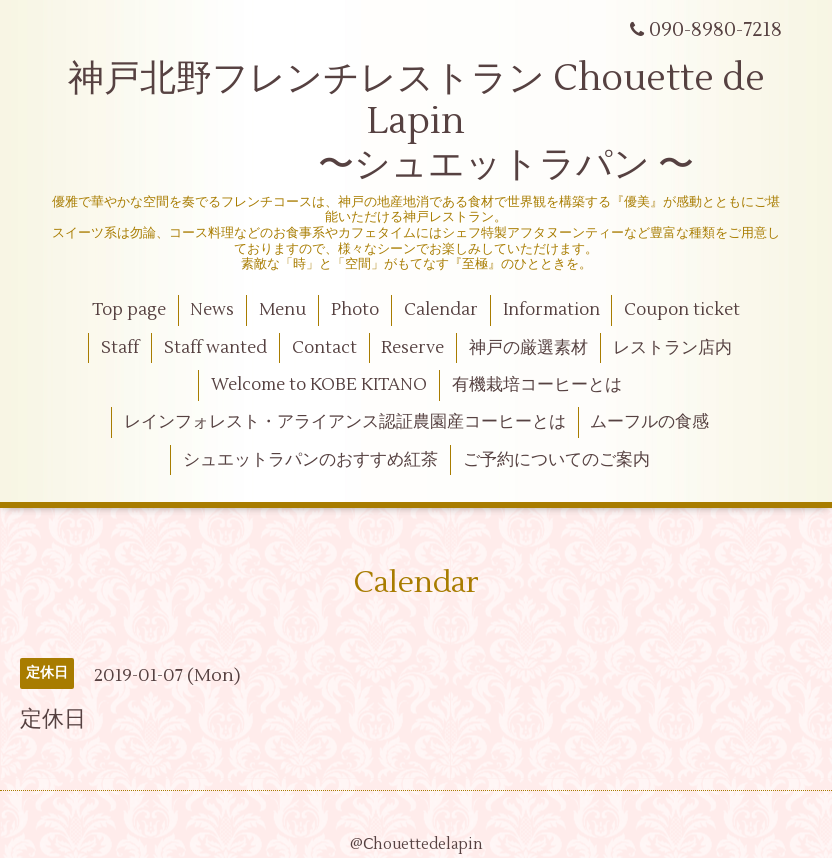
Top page (129, 310)
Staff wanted (215, 348)
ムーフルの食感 (649, 422)
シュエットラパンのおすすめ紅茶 (310, 460)
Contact (324, 348)
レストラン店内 (672, 348)
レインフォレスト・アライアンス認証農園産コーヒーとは (345, 422)
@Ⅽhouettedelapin (416, 844)
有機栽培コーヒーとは (537, 385)
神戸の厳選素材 (528, 348)
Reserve (412, 348)
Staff (120, 348)
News (212, 310)
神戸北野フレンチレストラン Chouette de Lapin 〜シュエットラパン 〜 (416, 122)
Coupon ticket (682, 310)
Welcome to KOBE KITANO (319, 385)
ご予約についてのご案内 (556, 460)
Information (551, 310)
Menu (282, 310)
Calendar (441, 310)
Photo (355, 310)
